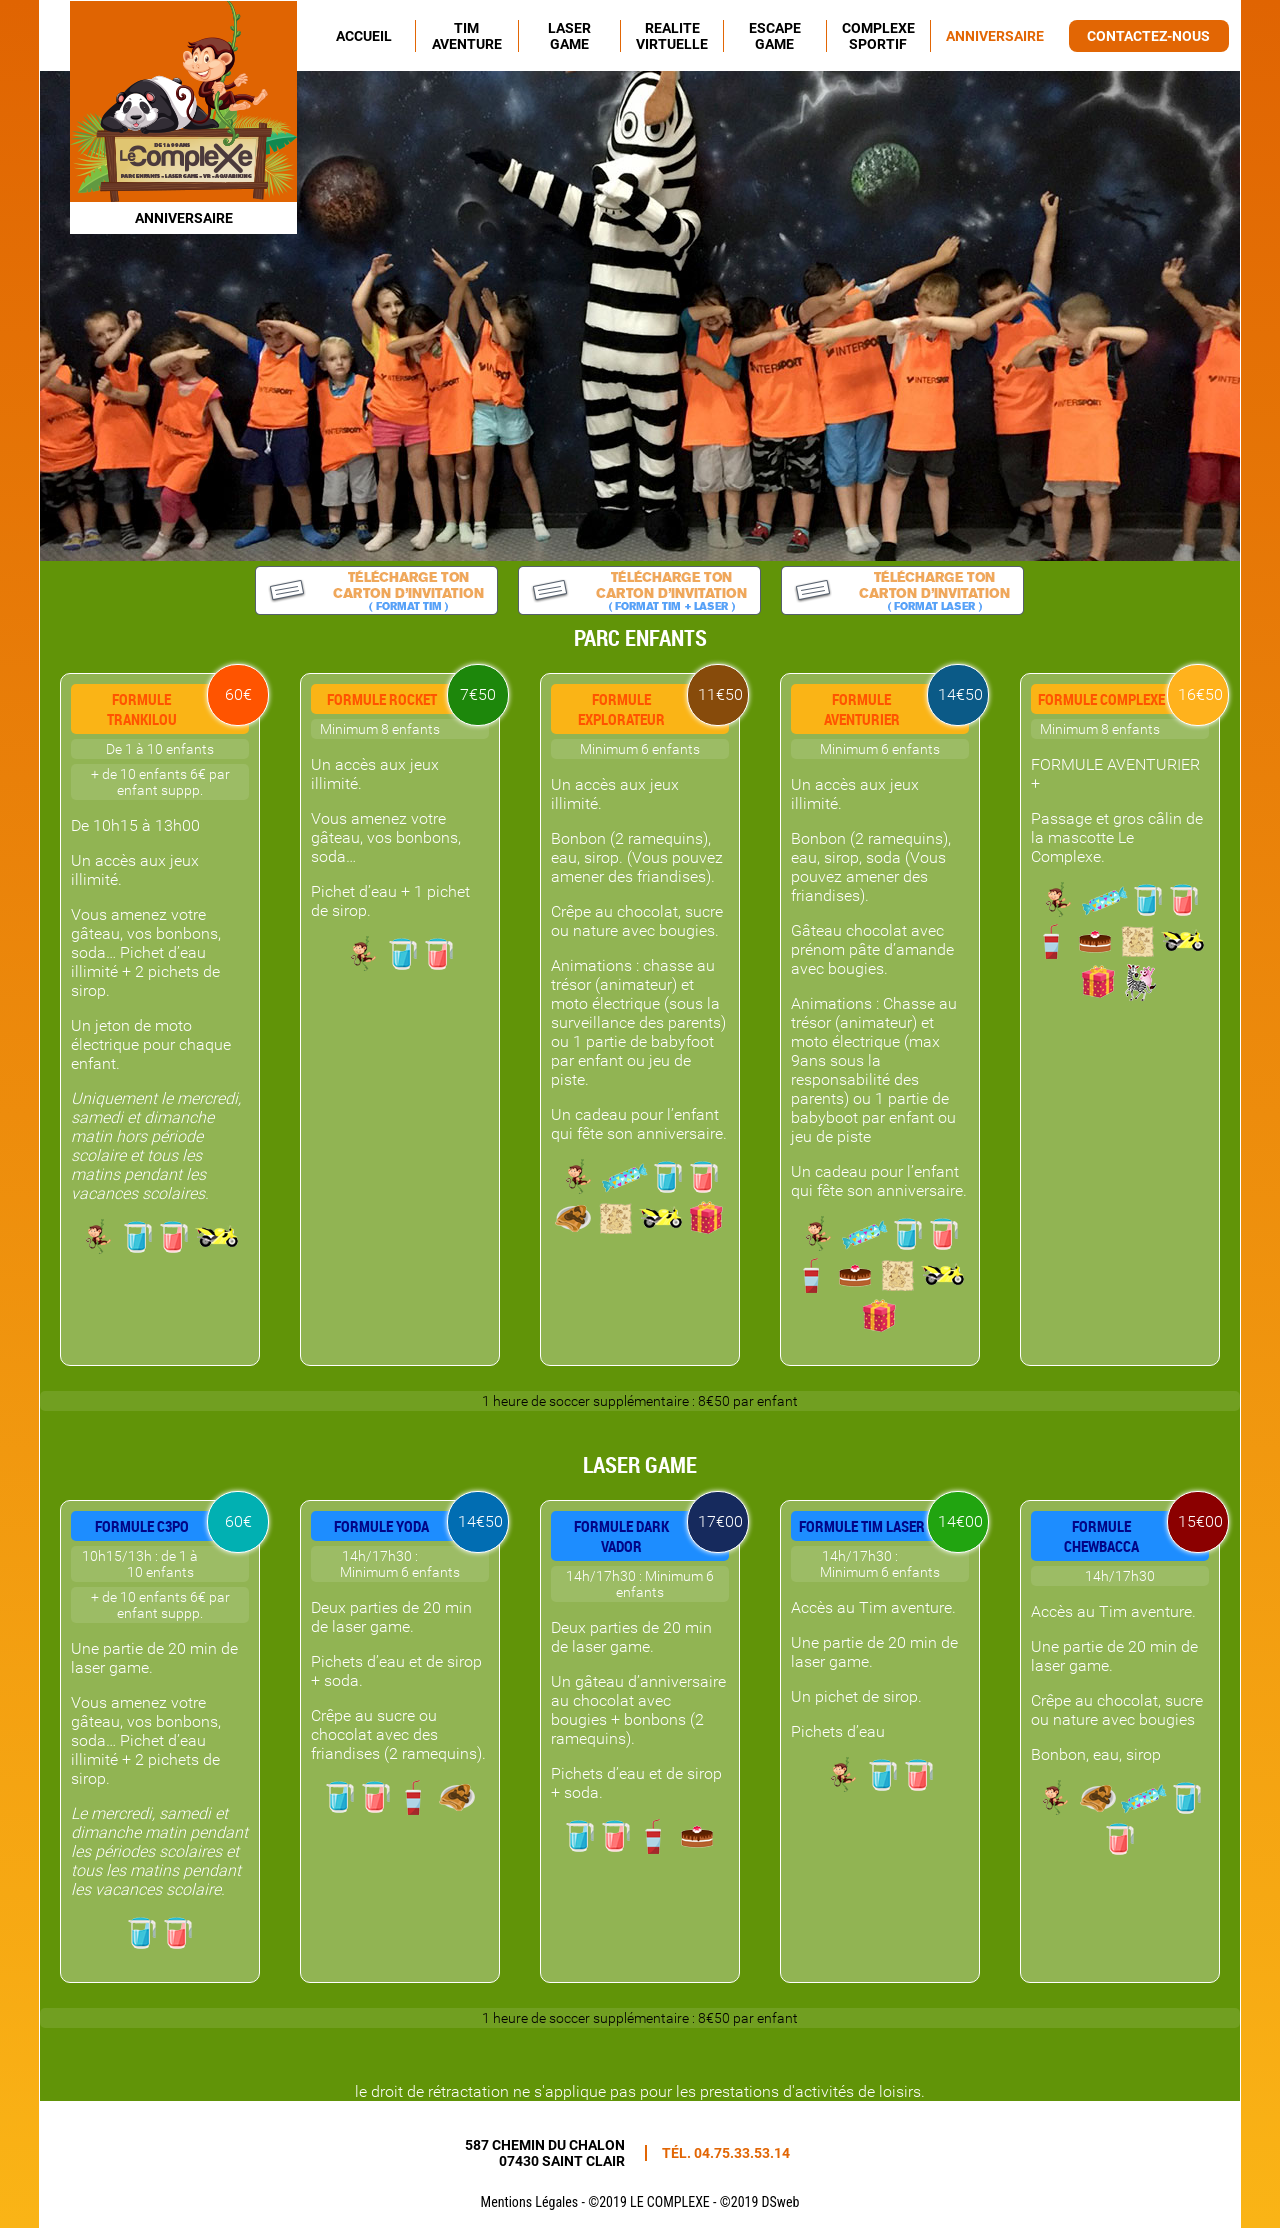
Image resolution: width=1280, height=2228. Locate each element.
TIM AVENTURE (467, 36)
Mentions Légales (530, 2202)
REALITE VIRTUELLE (672, 36)
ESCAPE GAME (775, 36)
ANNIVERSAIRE (995, 36)
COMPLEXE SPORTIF (878, 36)
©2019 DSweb (760, 2202)
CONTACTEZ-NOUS (1148, 36)
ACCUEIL (364, 36)
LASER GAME (569, 36)
